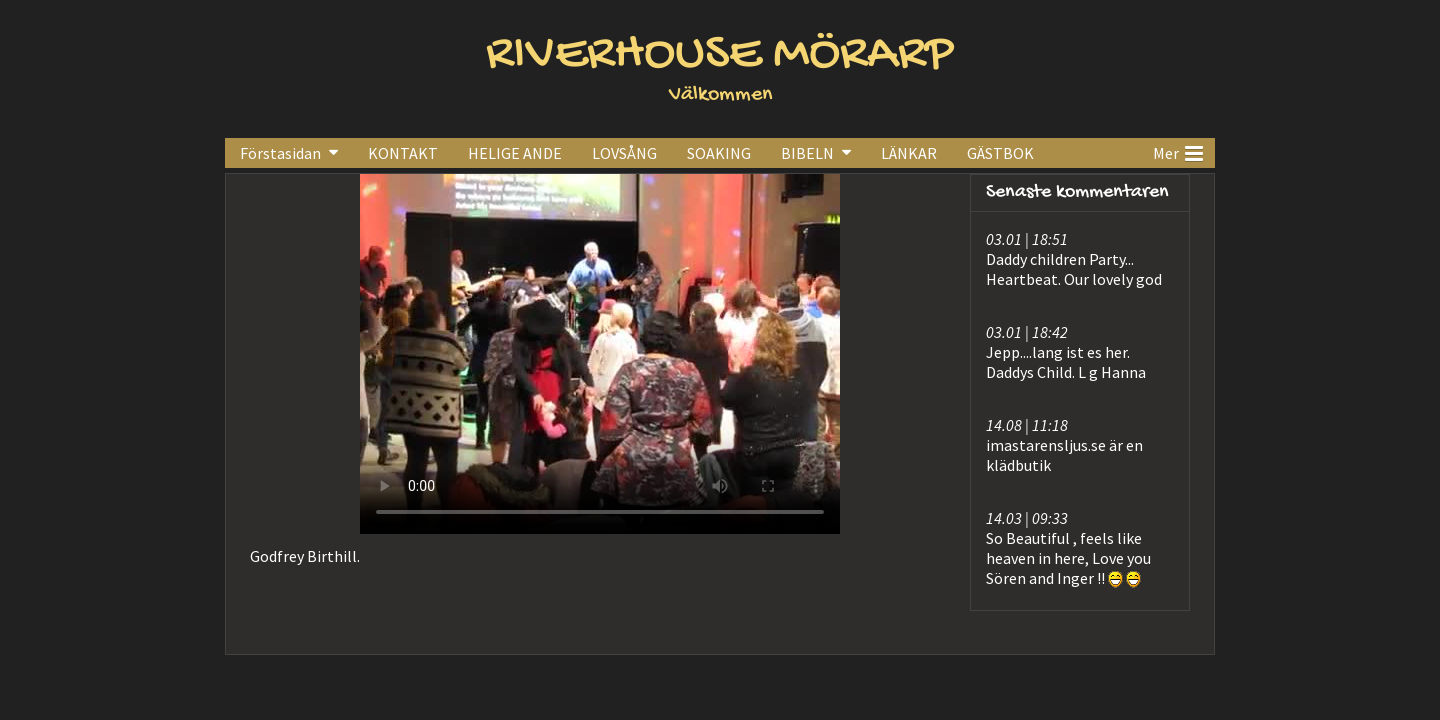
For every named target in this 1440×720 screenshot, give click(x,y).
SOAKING (719, 153)
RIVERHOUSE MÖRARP (720, 55)
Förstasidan (280, 153)
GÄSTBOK (1000, 153)
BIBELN (807, 153)
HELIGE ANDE (515, 153)
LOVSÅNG (624, 153)
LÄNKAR (909, 153)
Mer (1178, 151)
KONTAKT (403, 153)
